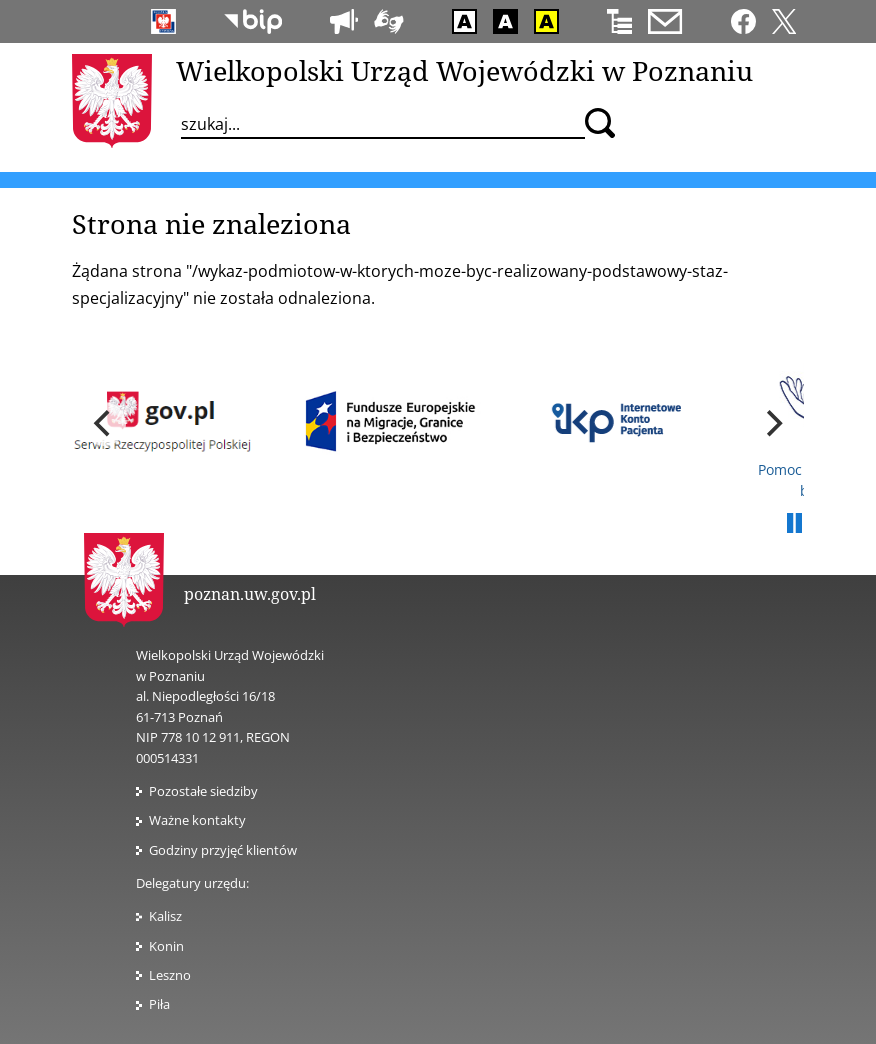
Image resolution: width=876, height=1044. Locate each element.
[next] (772, 424)
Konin (166, 946)
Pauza (794, 524)
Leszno (170, 975)
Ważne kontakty (197, 820)
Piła (159, 1004)
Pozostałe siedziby (203, 791)
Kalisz (165, 916)
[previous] (104, 424)
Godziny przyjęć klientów (223, 850)
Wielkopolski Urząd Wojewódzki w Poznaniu (464, 70)
